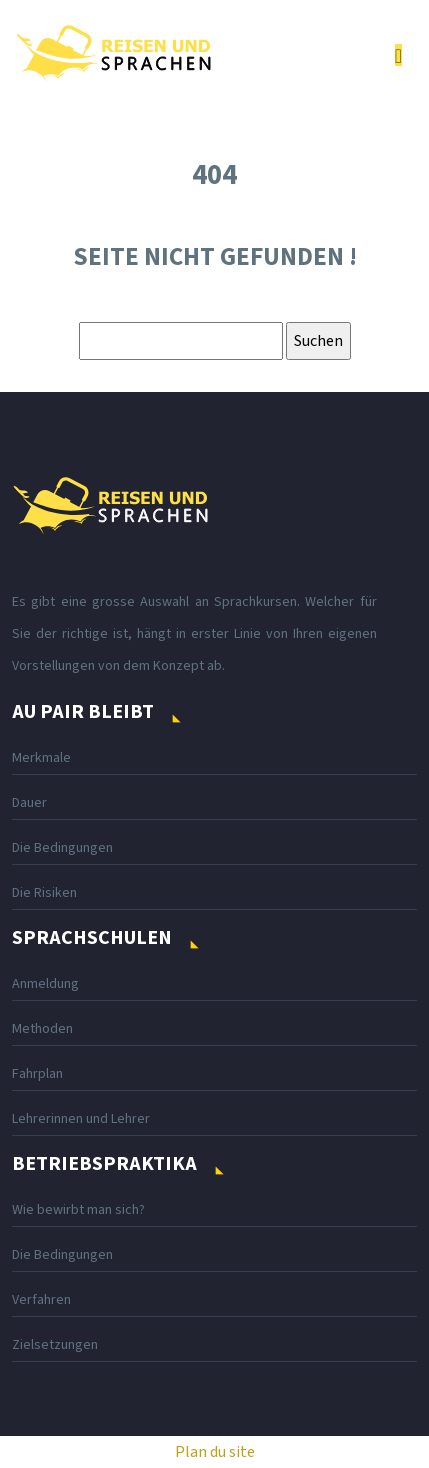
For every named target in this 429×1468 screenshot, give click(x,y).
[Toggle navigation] (398, 55)
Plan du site (215, 1452)
